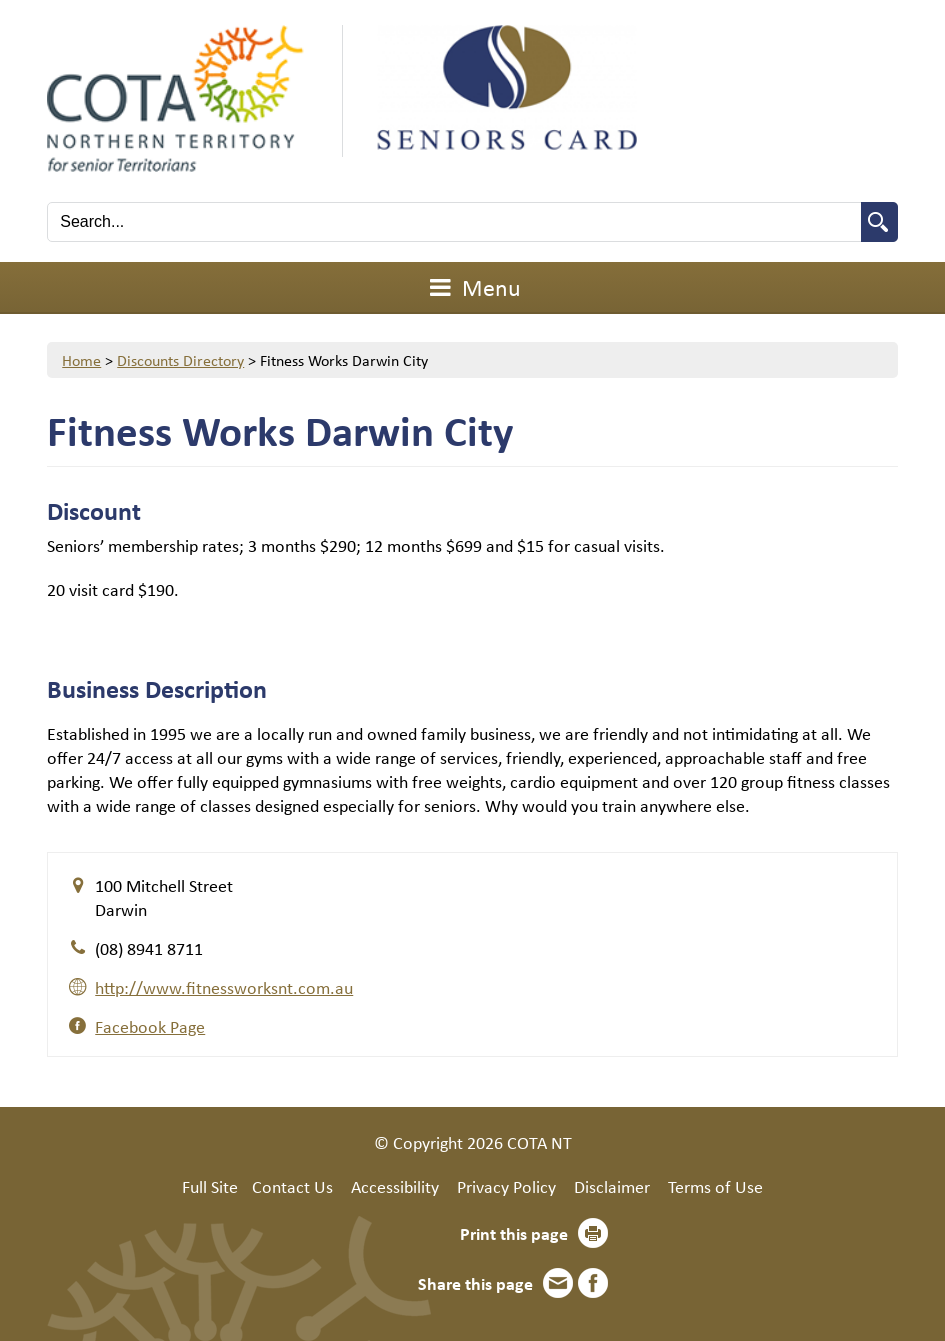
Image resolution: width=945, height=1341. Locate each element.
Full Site (210, 1186)
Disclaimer (612, 1186)
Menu (473, 287)
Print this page (514, 1233)
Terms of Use (715, 1186)
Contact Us (292, 1186)
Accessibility (395, 1186)
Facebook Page (150, 1026)
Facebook (593, 1283)
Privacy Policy (506, 1186)
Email (558, 1283)
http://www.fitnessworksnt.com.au (224, 987)
